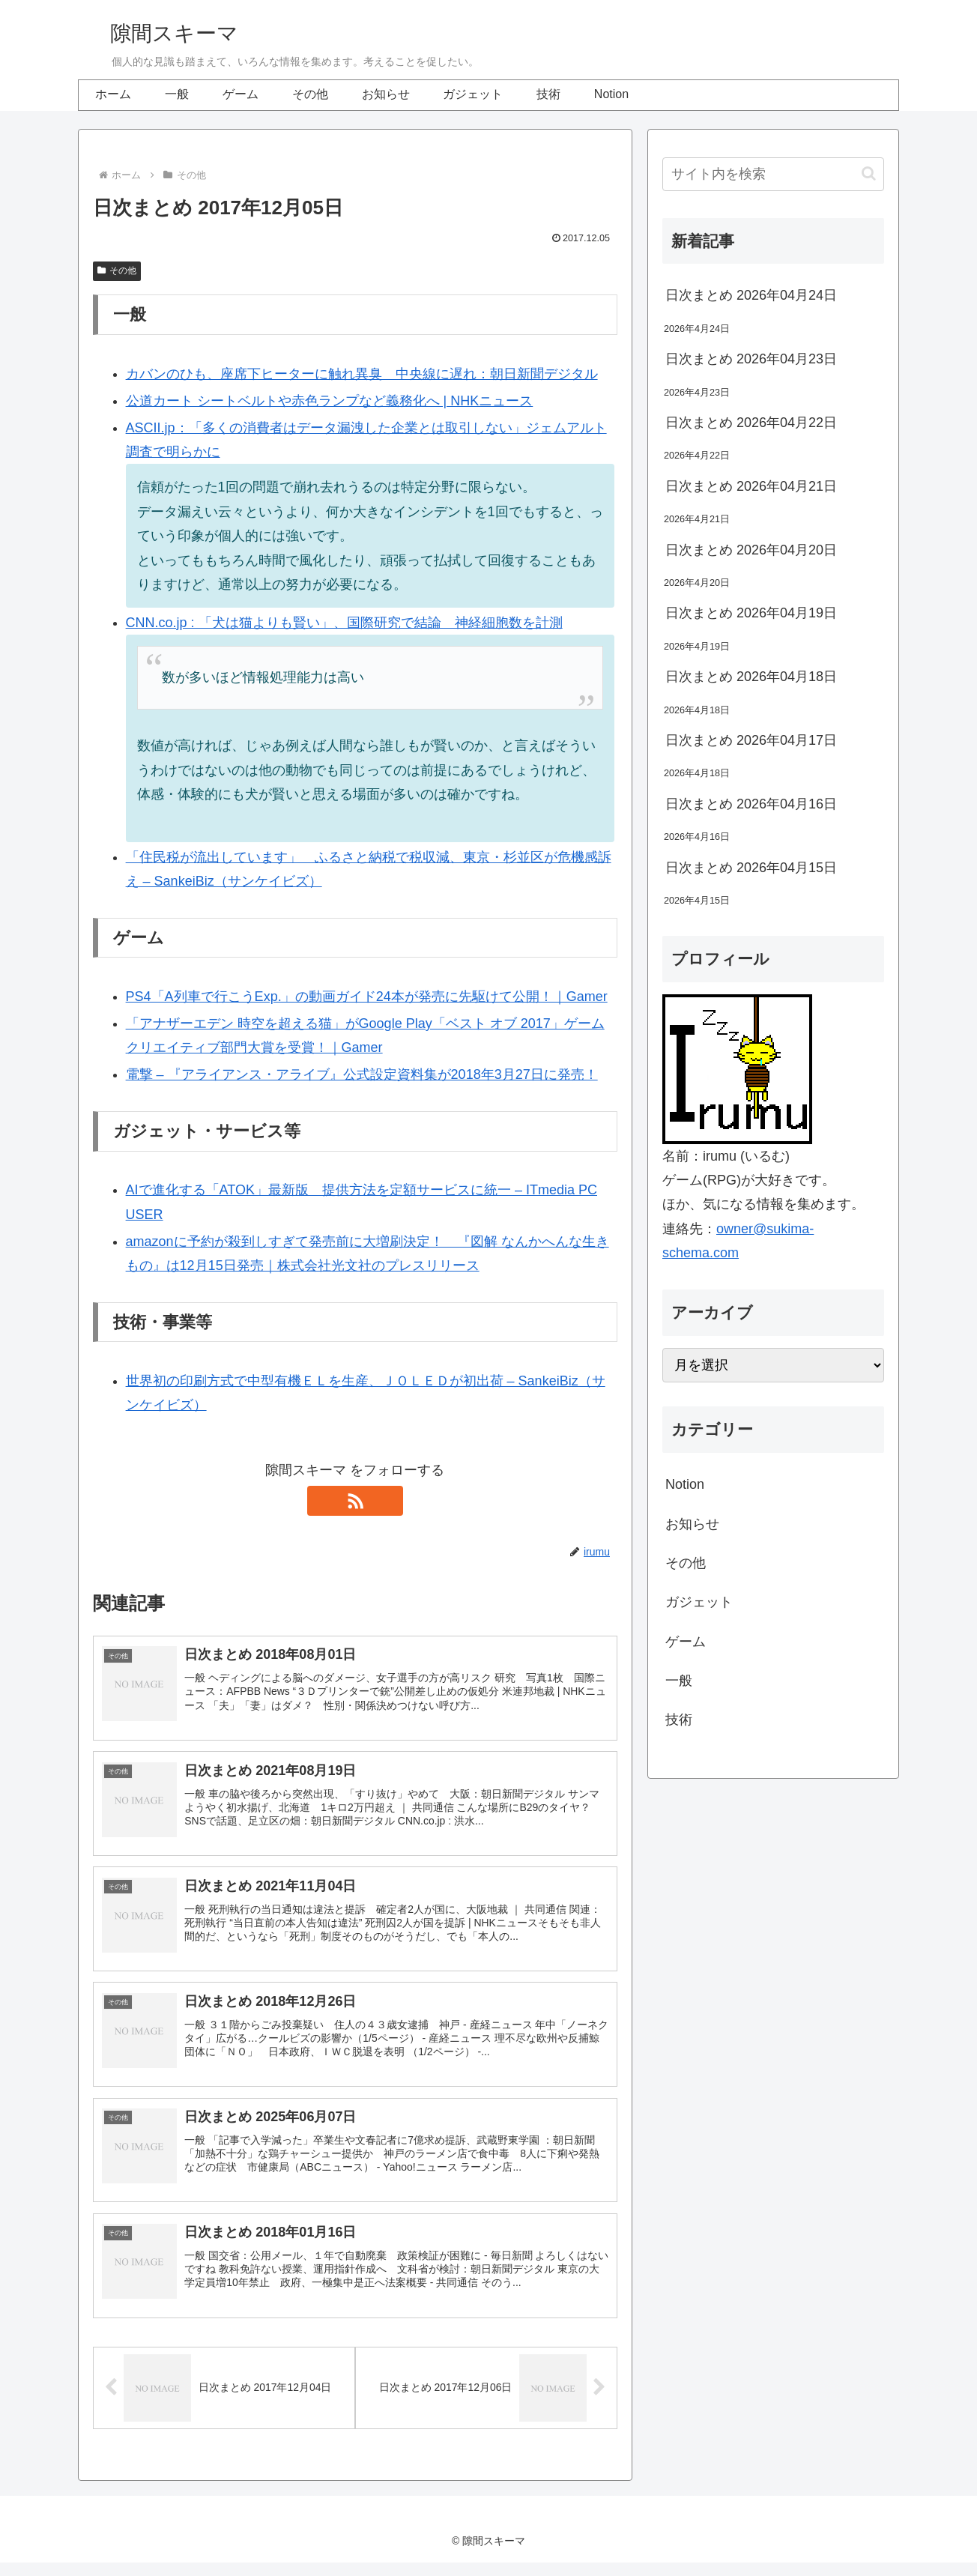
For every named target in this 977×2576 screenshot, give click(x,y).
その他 (116, 270)
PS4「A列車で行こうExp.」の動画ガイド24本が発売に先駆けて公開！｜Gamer (367, 996)
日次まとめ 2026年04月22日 (751, 422)
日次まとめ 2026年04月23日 (751, 358)
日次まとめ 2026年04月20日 (751, 549)
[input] (773, 174)
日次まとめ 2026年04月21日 (751, 486)
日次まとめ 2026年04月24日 (751, 295)
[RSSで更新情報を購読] (355, 1501)
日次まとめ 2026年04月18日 (751, 676)
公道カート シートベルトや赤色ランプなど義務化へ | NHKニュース (329, 400)
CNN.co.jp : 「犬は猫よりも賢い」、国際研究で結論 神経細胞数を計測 (344, 622)
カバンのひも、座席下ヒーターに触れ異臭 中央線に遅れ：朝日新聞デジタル (362, 373)
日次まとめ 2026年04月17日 (751, 740)
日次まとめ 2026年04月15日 (751, 867)
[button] (869, 173)
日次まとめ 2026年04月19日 (751, 612)
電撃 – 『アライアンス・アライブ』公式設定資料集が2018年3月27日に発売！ (362, 1074)
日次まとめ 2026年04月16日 (751, 803)
